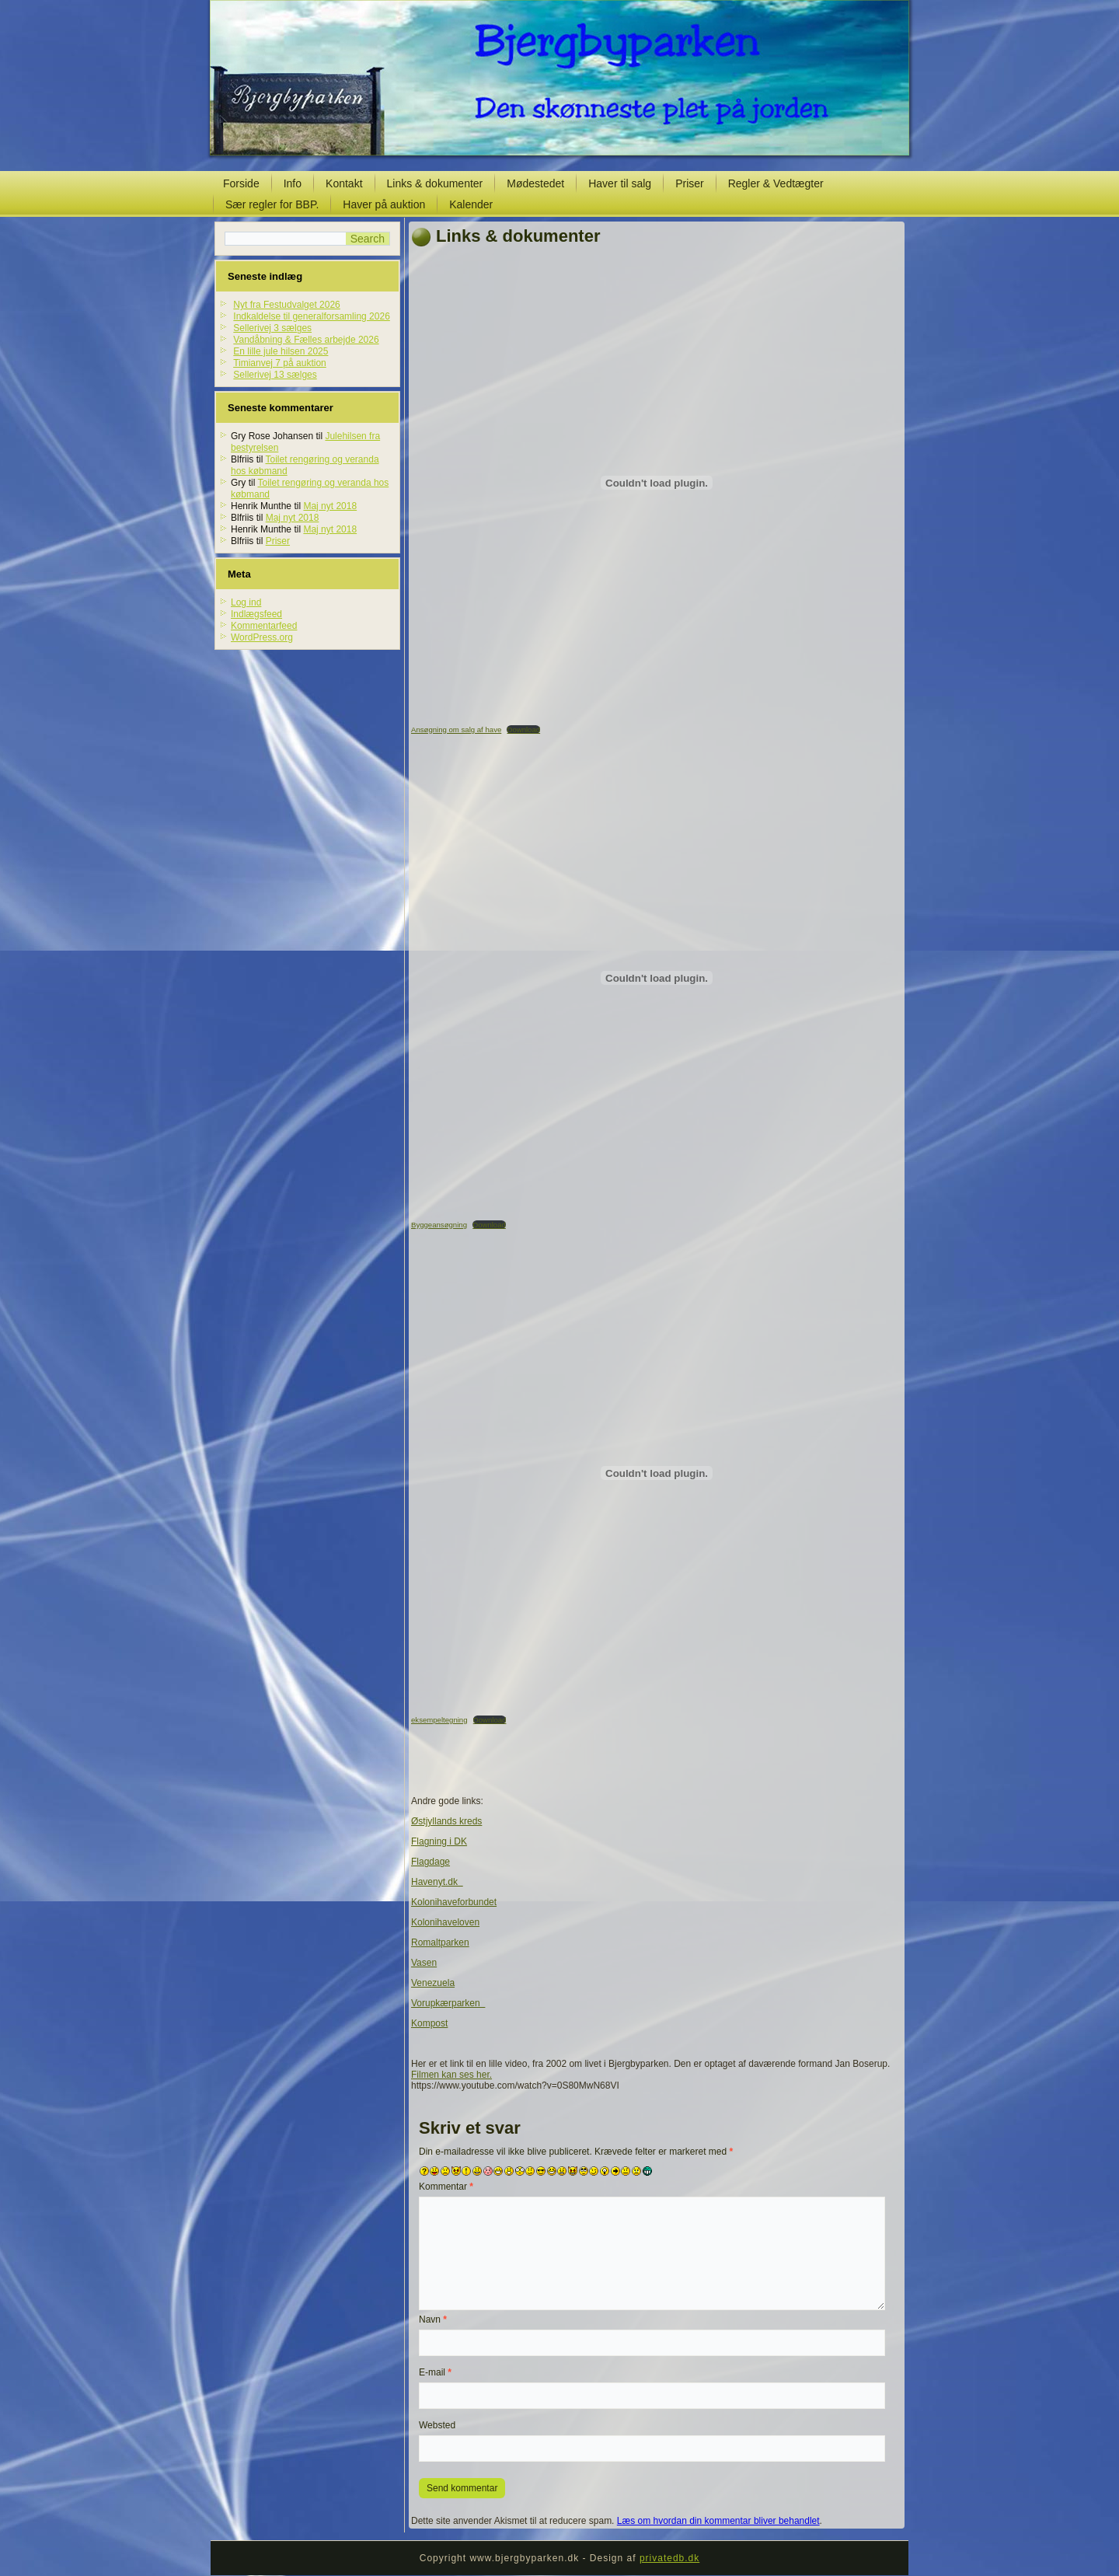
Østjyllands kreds (446, 1821)
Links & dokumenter (435, 183)
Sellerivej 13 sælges (274, 374)
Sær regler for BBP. (272, 204)
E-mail (435, 2372)
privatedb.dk (669, 2558)
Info (293, 183)
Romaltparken (440, 1942)
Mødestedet (535, 183)
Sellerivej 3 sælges (272, 328)
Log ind (246, 602)
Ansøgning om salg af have (456, 729)
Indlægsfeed (256, 614)
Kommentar (446, 2186)
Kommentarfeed (264, 625)
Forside (241, 183)
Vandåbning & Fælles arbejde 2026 (305, 339)
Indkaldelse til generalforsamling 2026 (311, 316)
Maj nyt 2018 (330, 506)
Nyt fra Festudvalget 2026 (286, 304)
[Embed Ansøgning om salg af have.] (656, 483)
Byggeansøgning (439, 1224)
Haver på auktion (384, 204)
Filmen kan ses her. (451, 2074)
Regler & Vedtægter (776, 183)
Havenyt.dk (437, 1881)
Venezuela (433, 1982)
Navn (433, 2319)
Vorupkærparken (448, 2003)
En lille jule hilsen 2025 (280, 351)
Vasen (424, 1962)
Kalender (471, 204)
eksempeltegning (439, 1720)
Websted (437, 2425)
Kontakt (344, 183)
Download (523, 729)
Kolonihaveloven (445, 1922)
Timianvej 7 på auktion (279, 363)
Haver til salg (619, 183)
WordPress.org (262, 637)
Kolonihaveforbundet (454, 1902)
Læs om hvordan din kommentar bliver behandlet (718, 2520)
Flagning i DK (439, 1841)
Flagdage (430, 1861)
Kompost (429, 2023)
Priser (689, 183)
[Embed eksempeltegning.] (656, 1473)
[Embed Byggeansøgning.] (656, 978)
